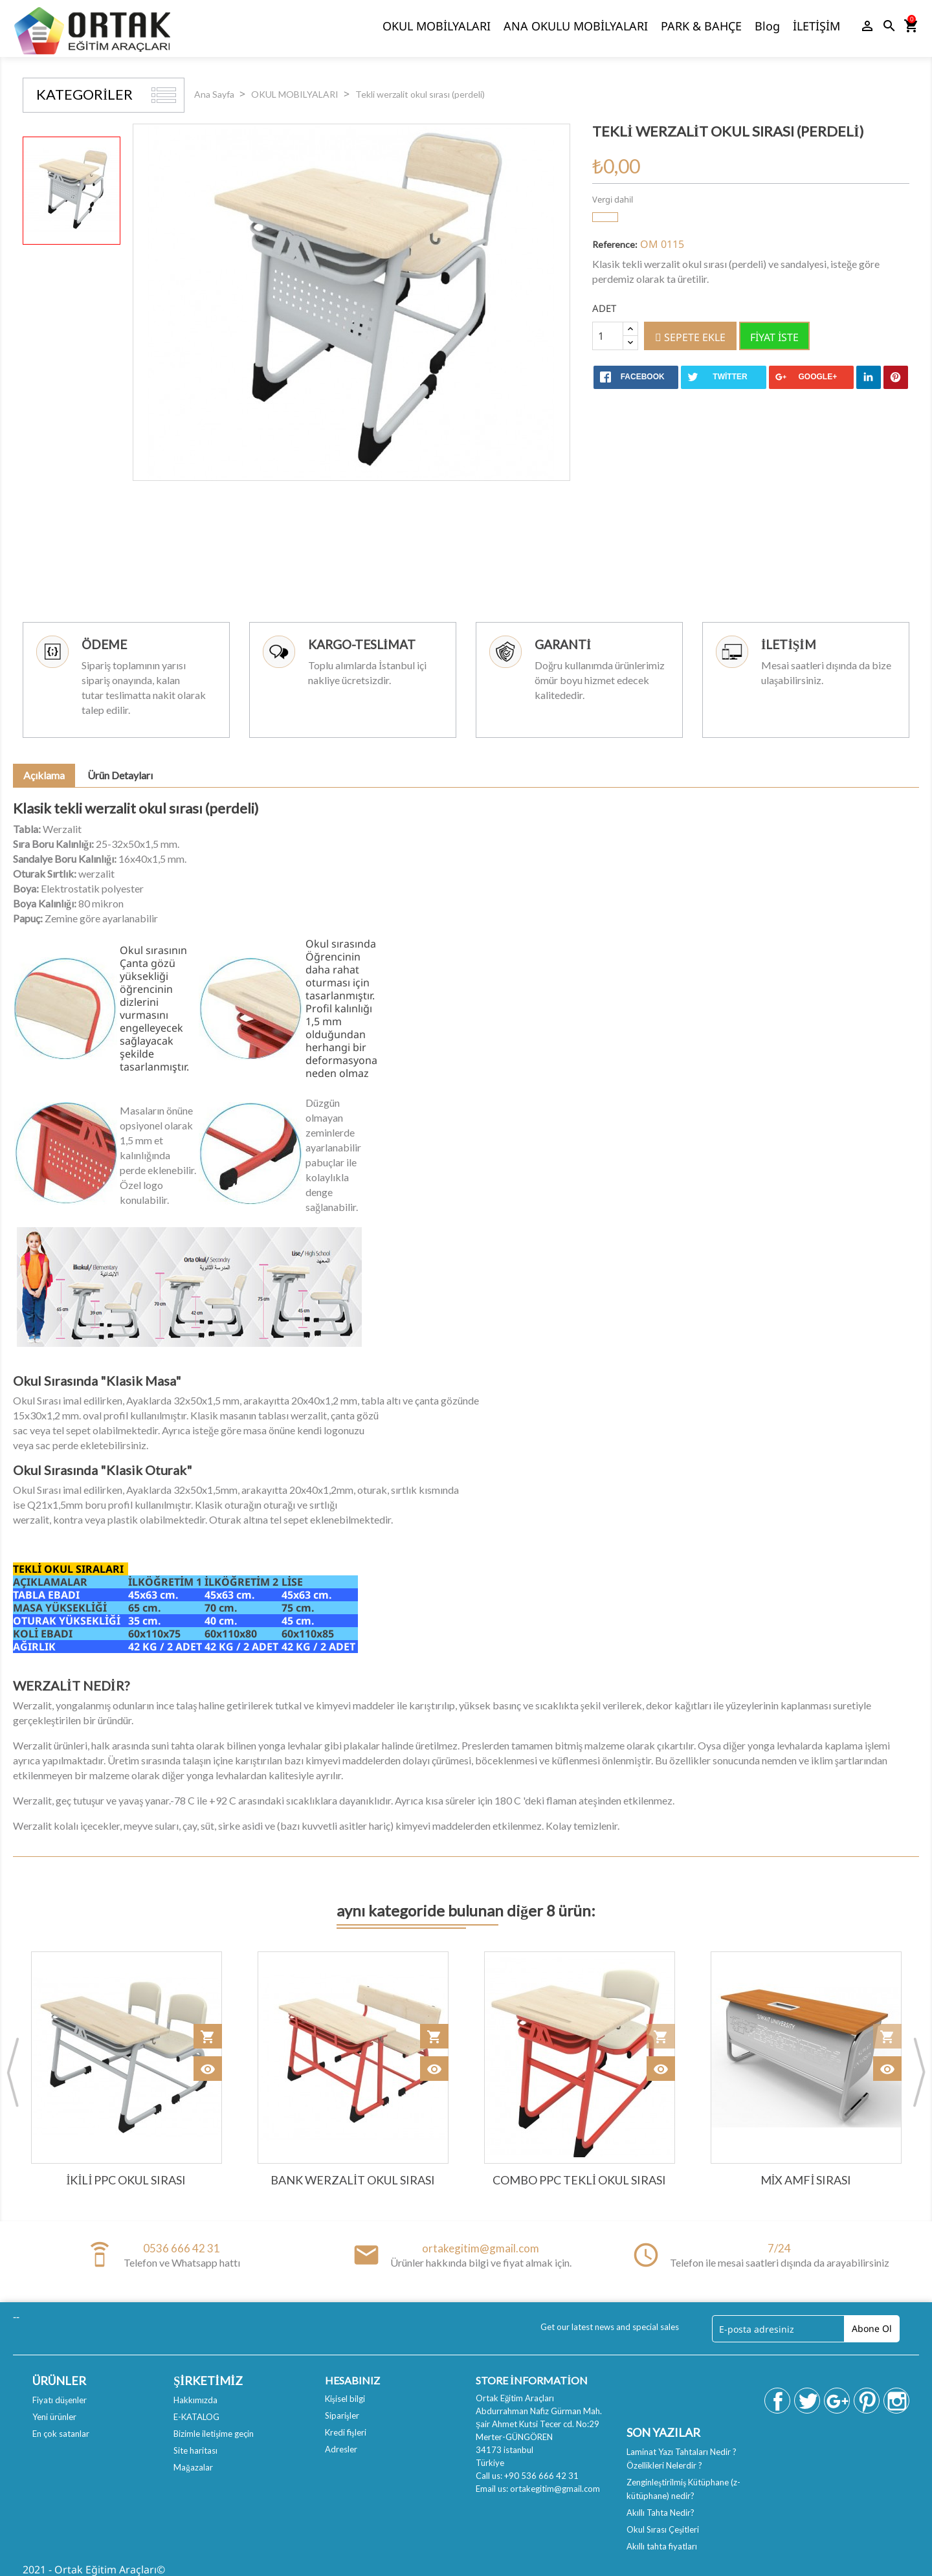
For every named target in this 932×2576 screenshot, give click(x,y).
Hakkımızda (195, 2400)
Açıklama (44, 775)
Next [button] (919, 2071)
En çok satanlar (60, 2433)
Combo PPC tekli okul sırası (579, 2180)
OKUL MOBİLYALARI (437, 26)
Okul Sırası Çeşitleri (663, 2529)
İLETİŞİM (816, 26)
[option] (71, 191)
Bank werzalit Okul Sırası (353, 2180)
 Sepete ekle (690, 337)
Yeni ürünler (54, 2417)
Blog (767, 26)
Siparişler (342, 2415)
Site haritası (195, 2450)
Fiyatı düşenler (59, 2400)
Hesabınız (352, 2380)
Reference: (615, 244)
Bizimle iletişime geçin (213, 2433)
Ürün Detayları (120, 775)
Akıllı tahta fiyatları (662, 2546)
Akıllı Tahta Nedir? (660, 2512)
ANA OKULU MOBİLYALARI (576, 26)
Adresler (341, 2449)
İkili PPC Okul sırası (126, 2180)
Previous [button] (12, 2071)
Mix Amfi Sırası (806, 2180)
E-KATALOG (196, 2417)
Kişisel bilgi (345, 2398)
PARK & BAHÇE (701, 26)
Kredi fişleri (345, 2432)
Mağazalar (193, 2467)
